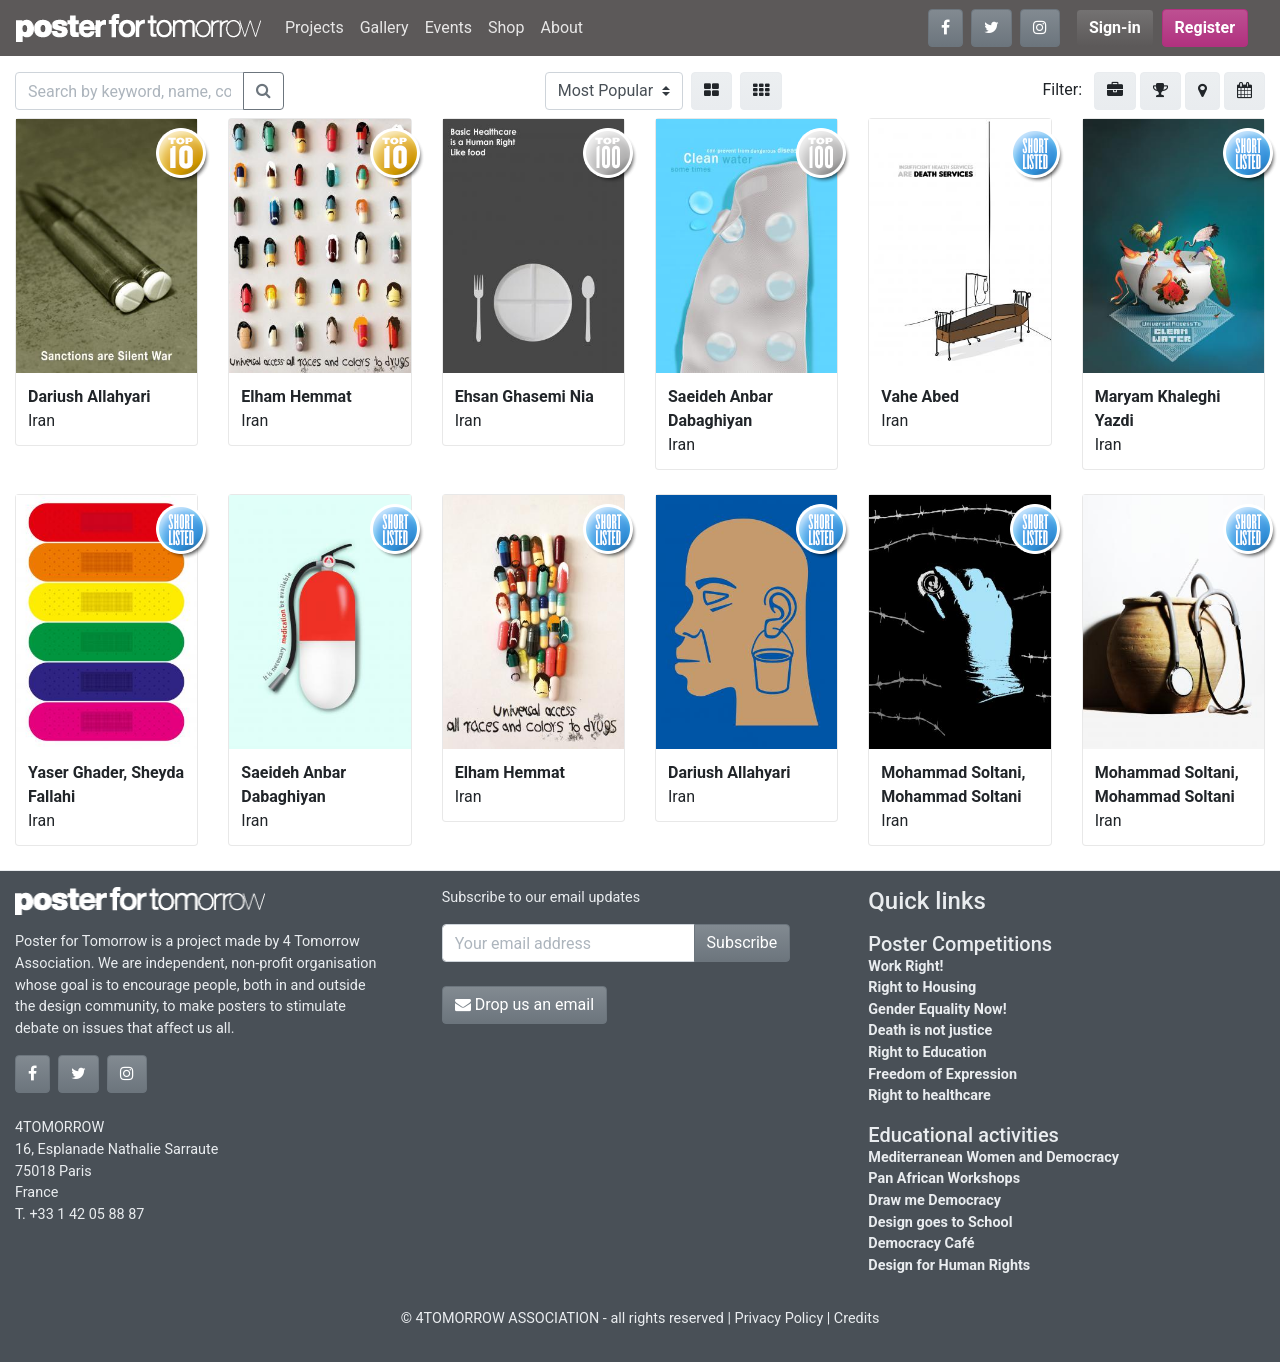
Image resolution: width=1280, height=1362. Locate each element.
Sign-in (1115, 27)
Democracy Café (921, 1243)
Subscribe (742, 942)
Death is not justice (930, 1030)
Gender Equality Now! (937, 1009)
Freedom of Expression (942, 1074)
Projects (314, 27)
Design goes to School (940, 1222)
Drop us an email (524, 1004)
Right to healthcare (929, 1095)
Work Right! (905, 966)
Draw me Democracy (934, 1200)
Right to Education (927, 1052)
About (561, 27)
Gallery (384, 27)
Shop (506, 27)
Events (448, 27)
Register (1205, 27)
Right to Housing (922, 987)
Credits (857, 1318)
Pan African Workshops (944, 1178)
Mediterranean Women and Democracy (993, 1157)
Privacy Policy (779, 1318)
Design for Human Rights (949, 1265)
